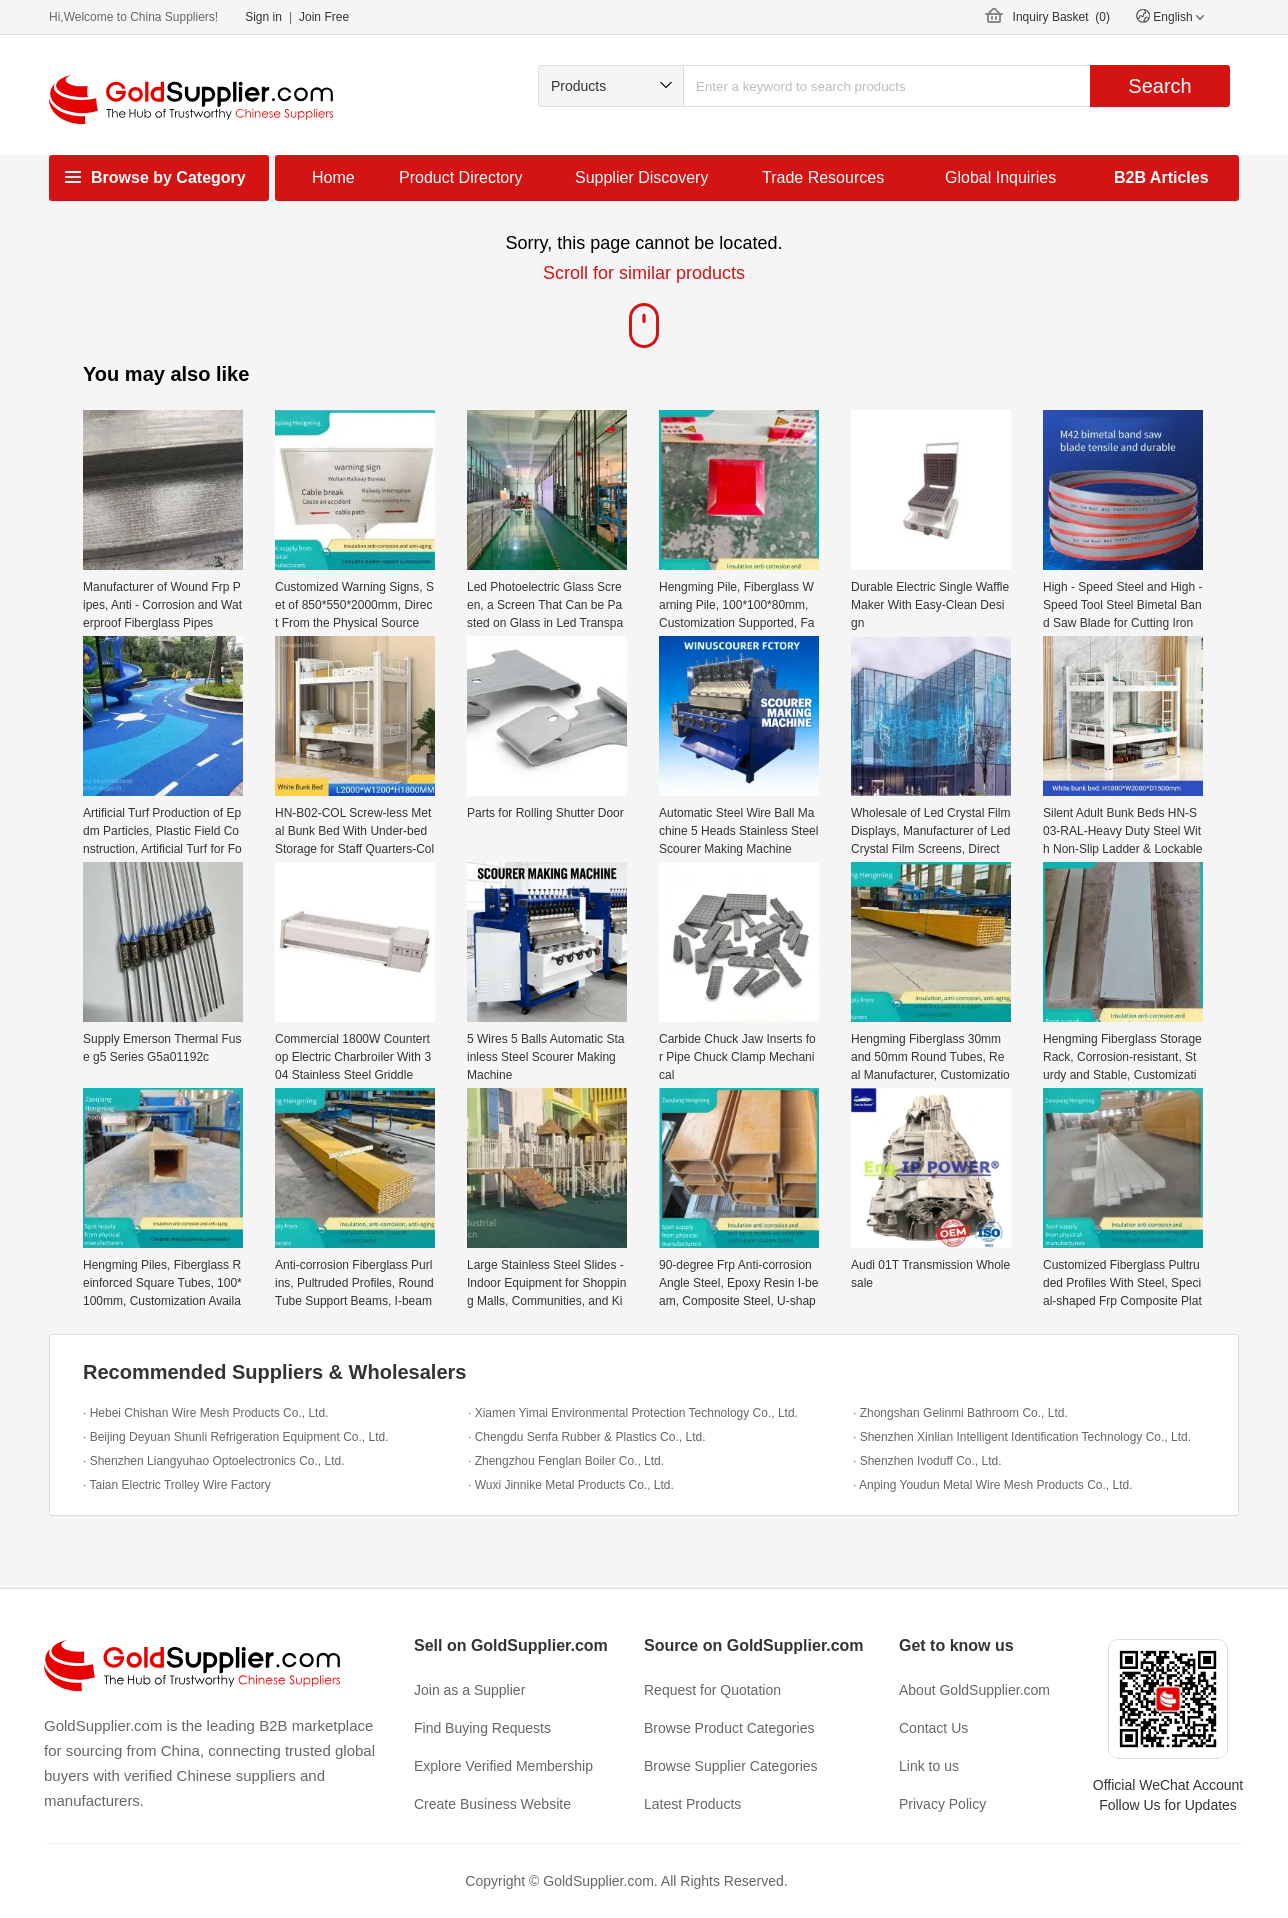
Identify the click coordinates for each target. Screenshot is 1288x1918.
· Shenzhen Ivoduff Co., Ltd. (927, 1461)
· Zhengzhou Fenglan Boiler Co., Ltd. (566, 1461)
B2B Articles (1161, 177)
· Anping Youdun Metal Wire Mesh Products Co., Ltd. (993, 1485)
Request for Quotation (712, 1690)
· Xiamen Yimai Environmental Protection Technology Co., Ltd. (633, 1413)
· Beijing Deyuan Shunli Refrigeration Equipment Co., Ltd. (236, 1437)
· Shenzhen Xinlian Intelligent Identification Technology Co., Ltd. (1022, 1437)
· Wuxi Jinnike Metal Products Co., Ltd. (571, 1485)
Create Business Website (492, 1804)
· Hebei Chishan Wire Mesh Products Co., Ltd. (205, 1413)
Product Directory (461, 177)
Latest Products (692, 1804)
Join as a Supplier (469, 1690)
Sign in (263, 17)
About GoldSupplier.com (974, 1690)
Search (1159, 86)
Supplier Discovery (641, 177)
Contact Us (933, 1728)
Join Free (324, 17)
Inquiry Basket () (1061, 17)
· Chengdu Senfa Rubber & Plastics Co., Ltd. (586, 1437)
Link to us (929, 1766)
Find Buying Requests (482, 1728)
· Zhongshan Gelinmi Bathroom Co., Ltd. (960, 1413)
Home (333, 177)
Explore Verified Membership (503, 1766)
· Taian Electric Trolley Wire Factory (177, 1485)
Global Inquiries (1000, 177)
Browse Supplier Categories (731, 1766)
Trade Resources (823, 177)
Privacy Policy (942, 1804)
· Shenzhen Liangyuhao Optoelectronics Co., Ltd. (214, 1461)
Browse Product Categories (729, 1728)
